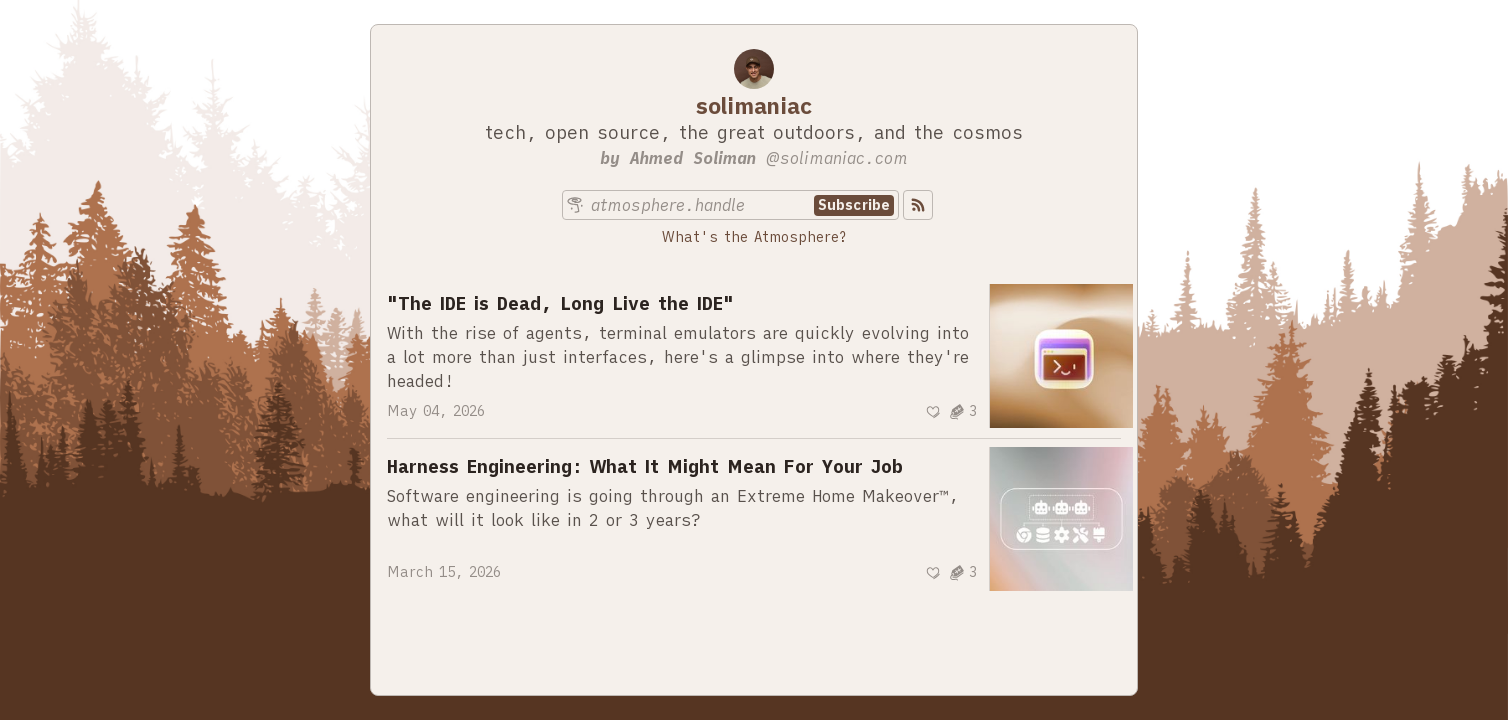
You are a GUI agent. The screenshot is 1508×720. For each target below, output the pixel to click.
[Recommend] (933, 412)
